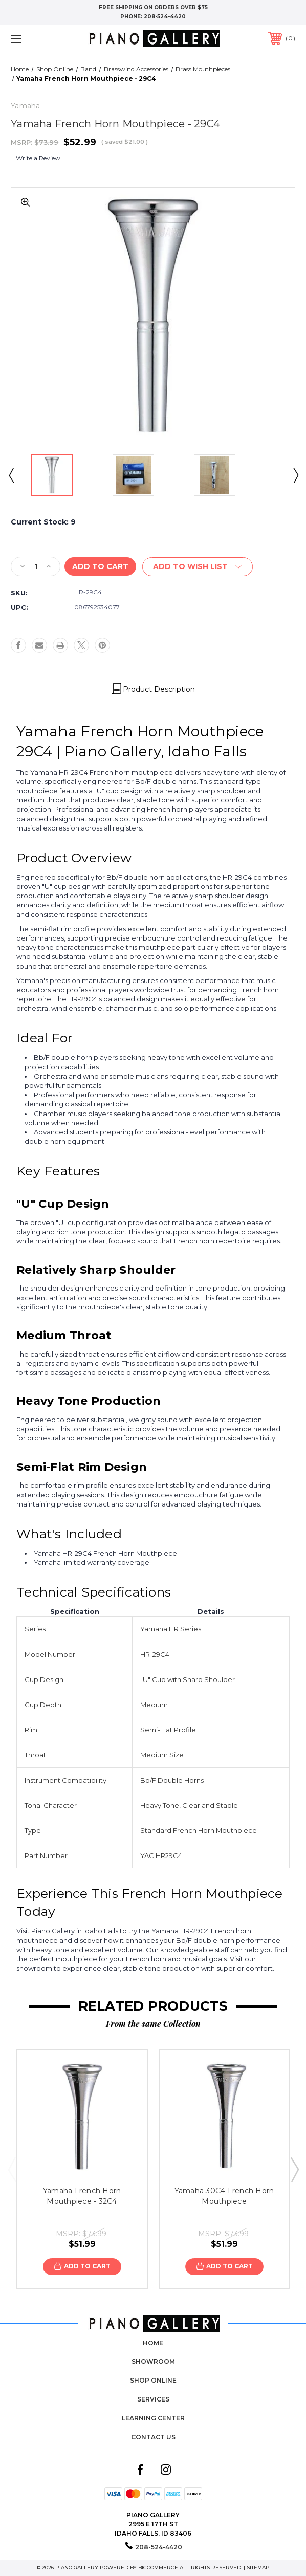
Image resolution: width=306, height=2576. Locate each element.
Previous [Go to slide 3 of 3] (12, 2169)
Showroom (153, 2361)
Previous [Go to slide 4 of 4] (10, 475)
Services (153, 2399)
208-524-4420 (165, 16)
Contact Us (153, 2437)
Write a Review (38, 158)
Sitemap (258, 2567)
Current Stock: (43, 522)
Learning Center (153, 2418)
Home (153, 2343)
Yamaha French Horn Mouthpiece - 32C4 (82, 2196)
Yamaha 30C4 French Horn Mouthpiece (224, 2196)
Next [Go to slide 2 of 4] (295, 475)
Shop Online (153, 2380)
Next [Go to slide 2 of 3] (294, 2169)
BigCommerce (158, 2567)
